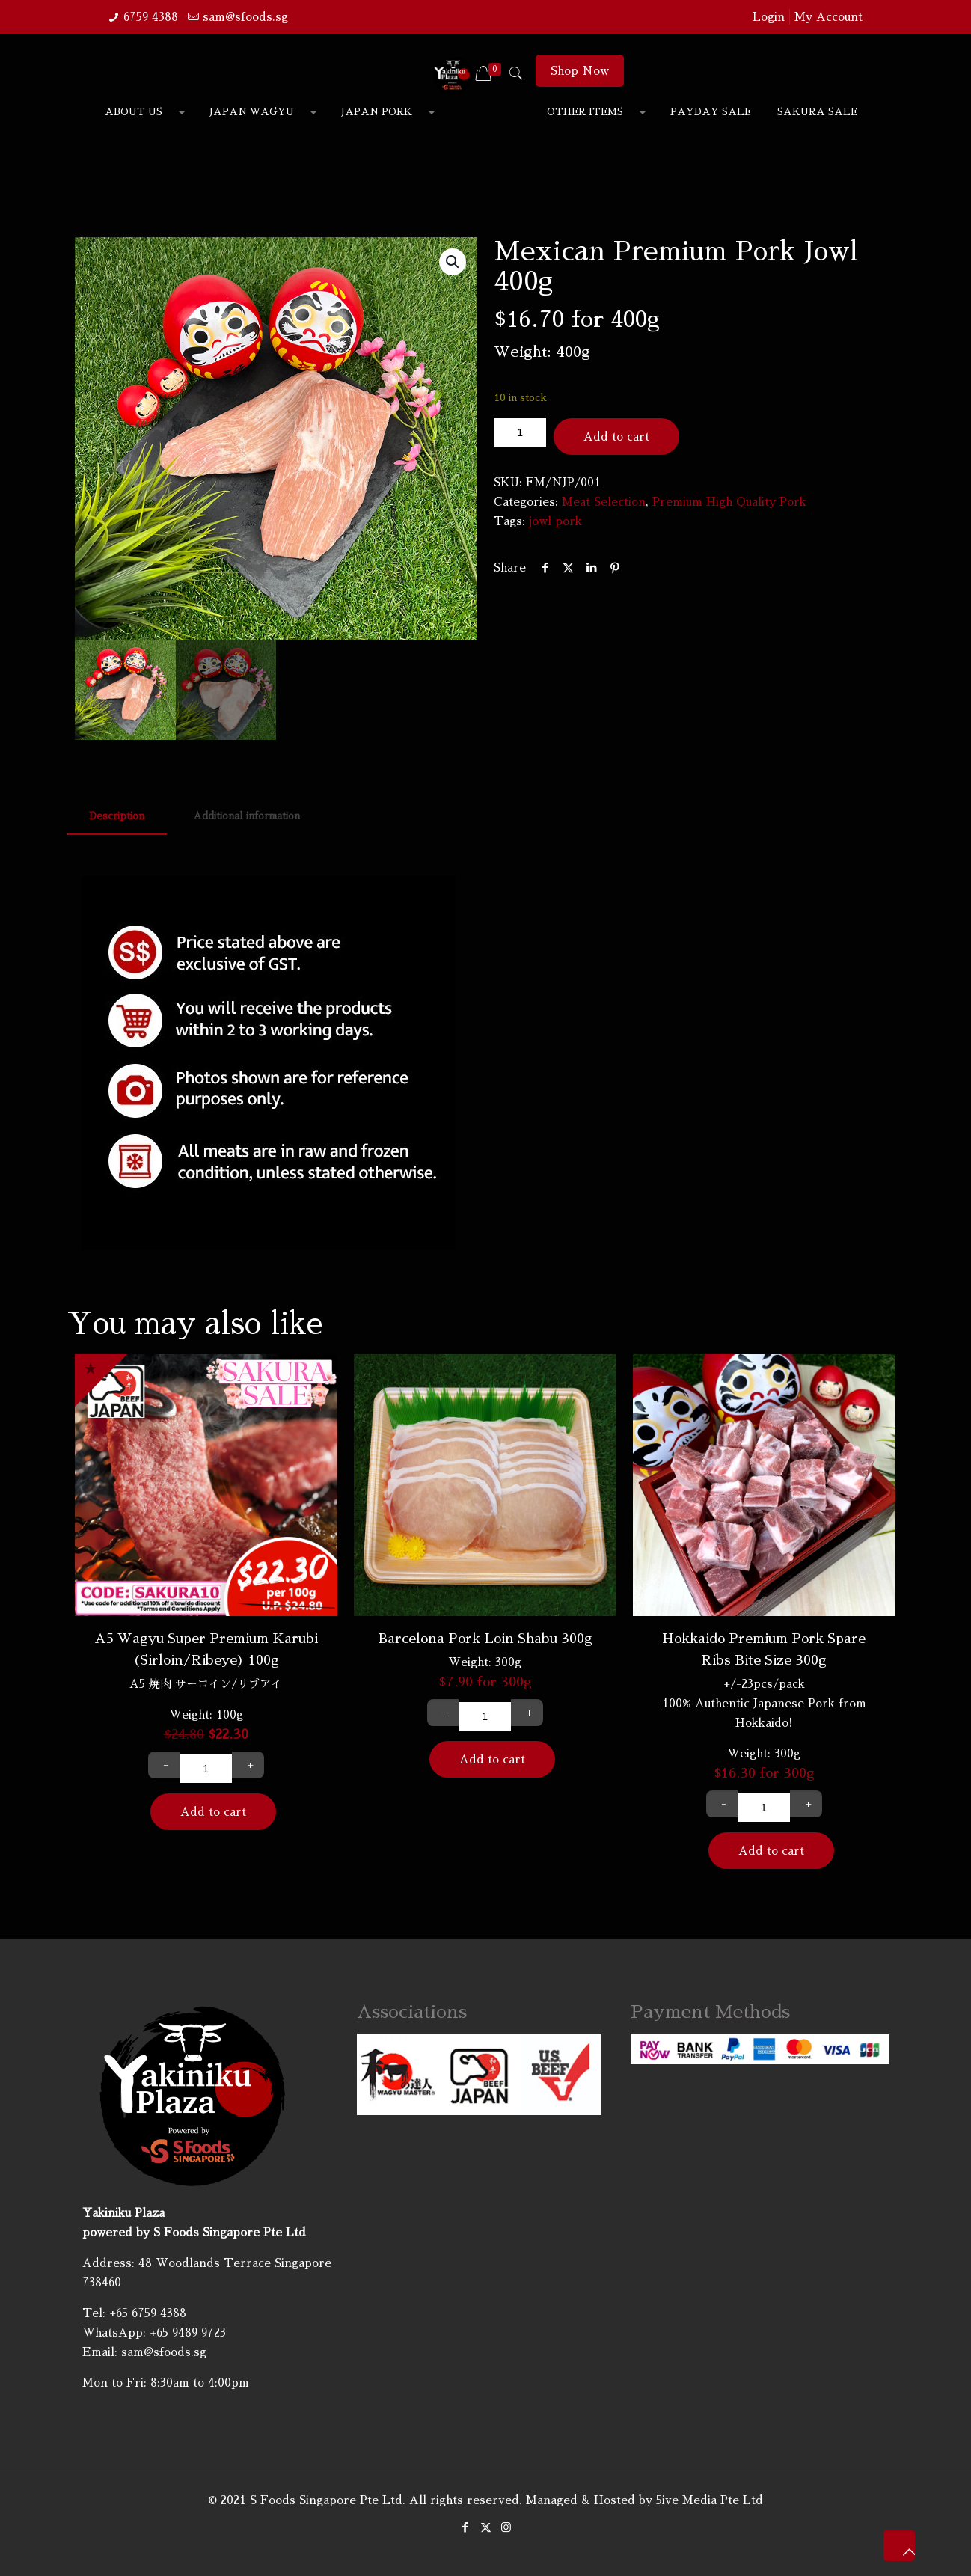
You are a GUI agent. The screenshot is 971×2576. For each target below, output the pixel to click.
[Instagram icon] (506, 2527)
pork (568, 521)
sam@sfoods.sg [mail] (245, 16)
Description (116, 816)
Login (769, 16)
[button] (452, 261)
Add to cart (616, 436)
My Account (828, 16)
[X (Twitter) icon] (486, 2527)
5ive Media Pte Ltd (709, 2500)
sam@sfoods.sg (163, 2352)
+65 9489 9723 (188, 2332)
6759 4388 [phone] (150, 16)
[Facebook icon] (466, 2527)
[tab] (117, 816)
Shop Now (580, 70)
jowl (540, 521)
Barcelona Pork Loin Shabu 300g (485, 1638)
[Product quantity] (520, 432)
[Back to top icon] (899, 2545)
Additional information (246, 816)
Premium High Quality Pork (729, 501)
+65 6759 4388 (147, 2313)
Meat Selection (604, 501)
